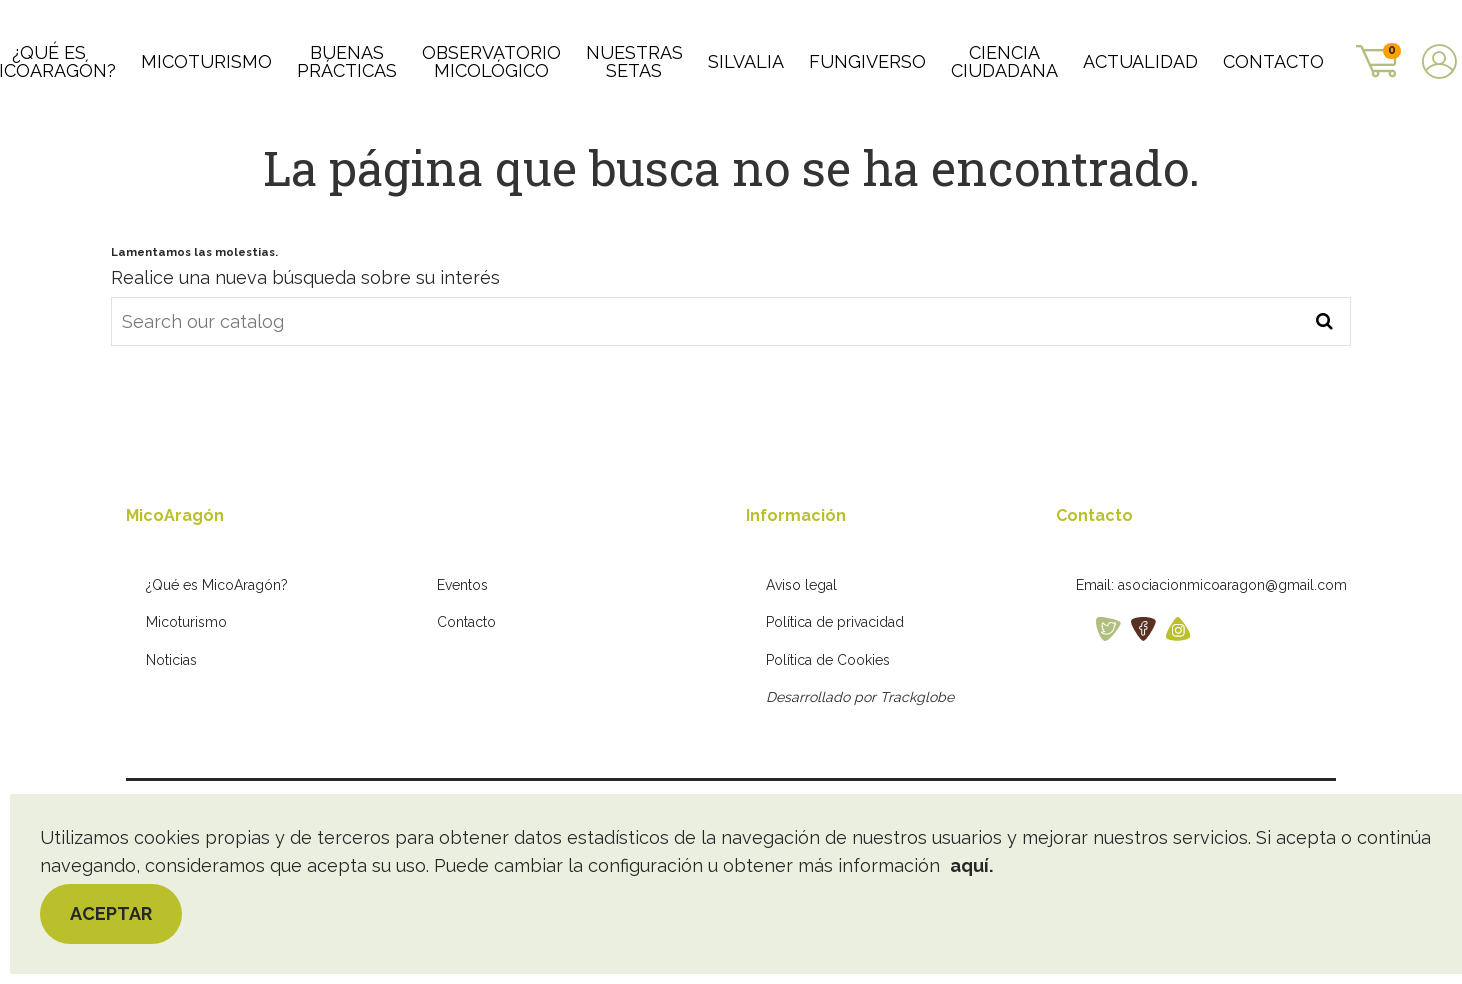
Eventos (462, 653)
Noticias (171, 728)
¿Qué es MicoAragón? (217, 653)
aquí (969, 865)
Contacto (466, 691)
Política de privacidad (835, 691)
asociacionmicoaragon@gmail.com (1232, 653)
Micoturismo (186, 691)
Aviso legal (801, 653)
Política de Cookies (828, 728)
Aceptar (111, 913)
